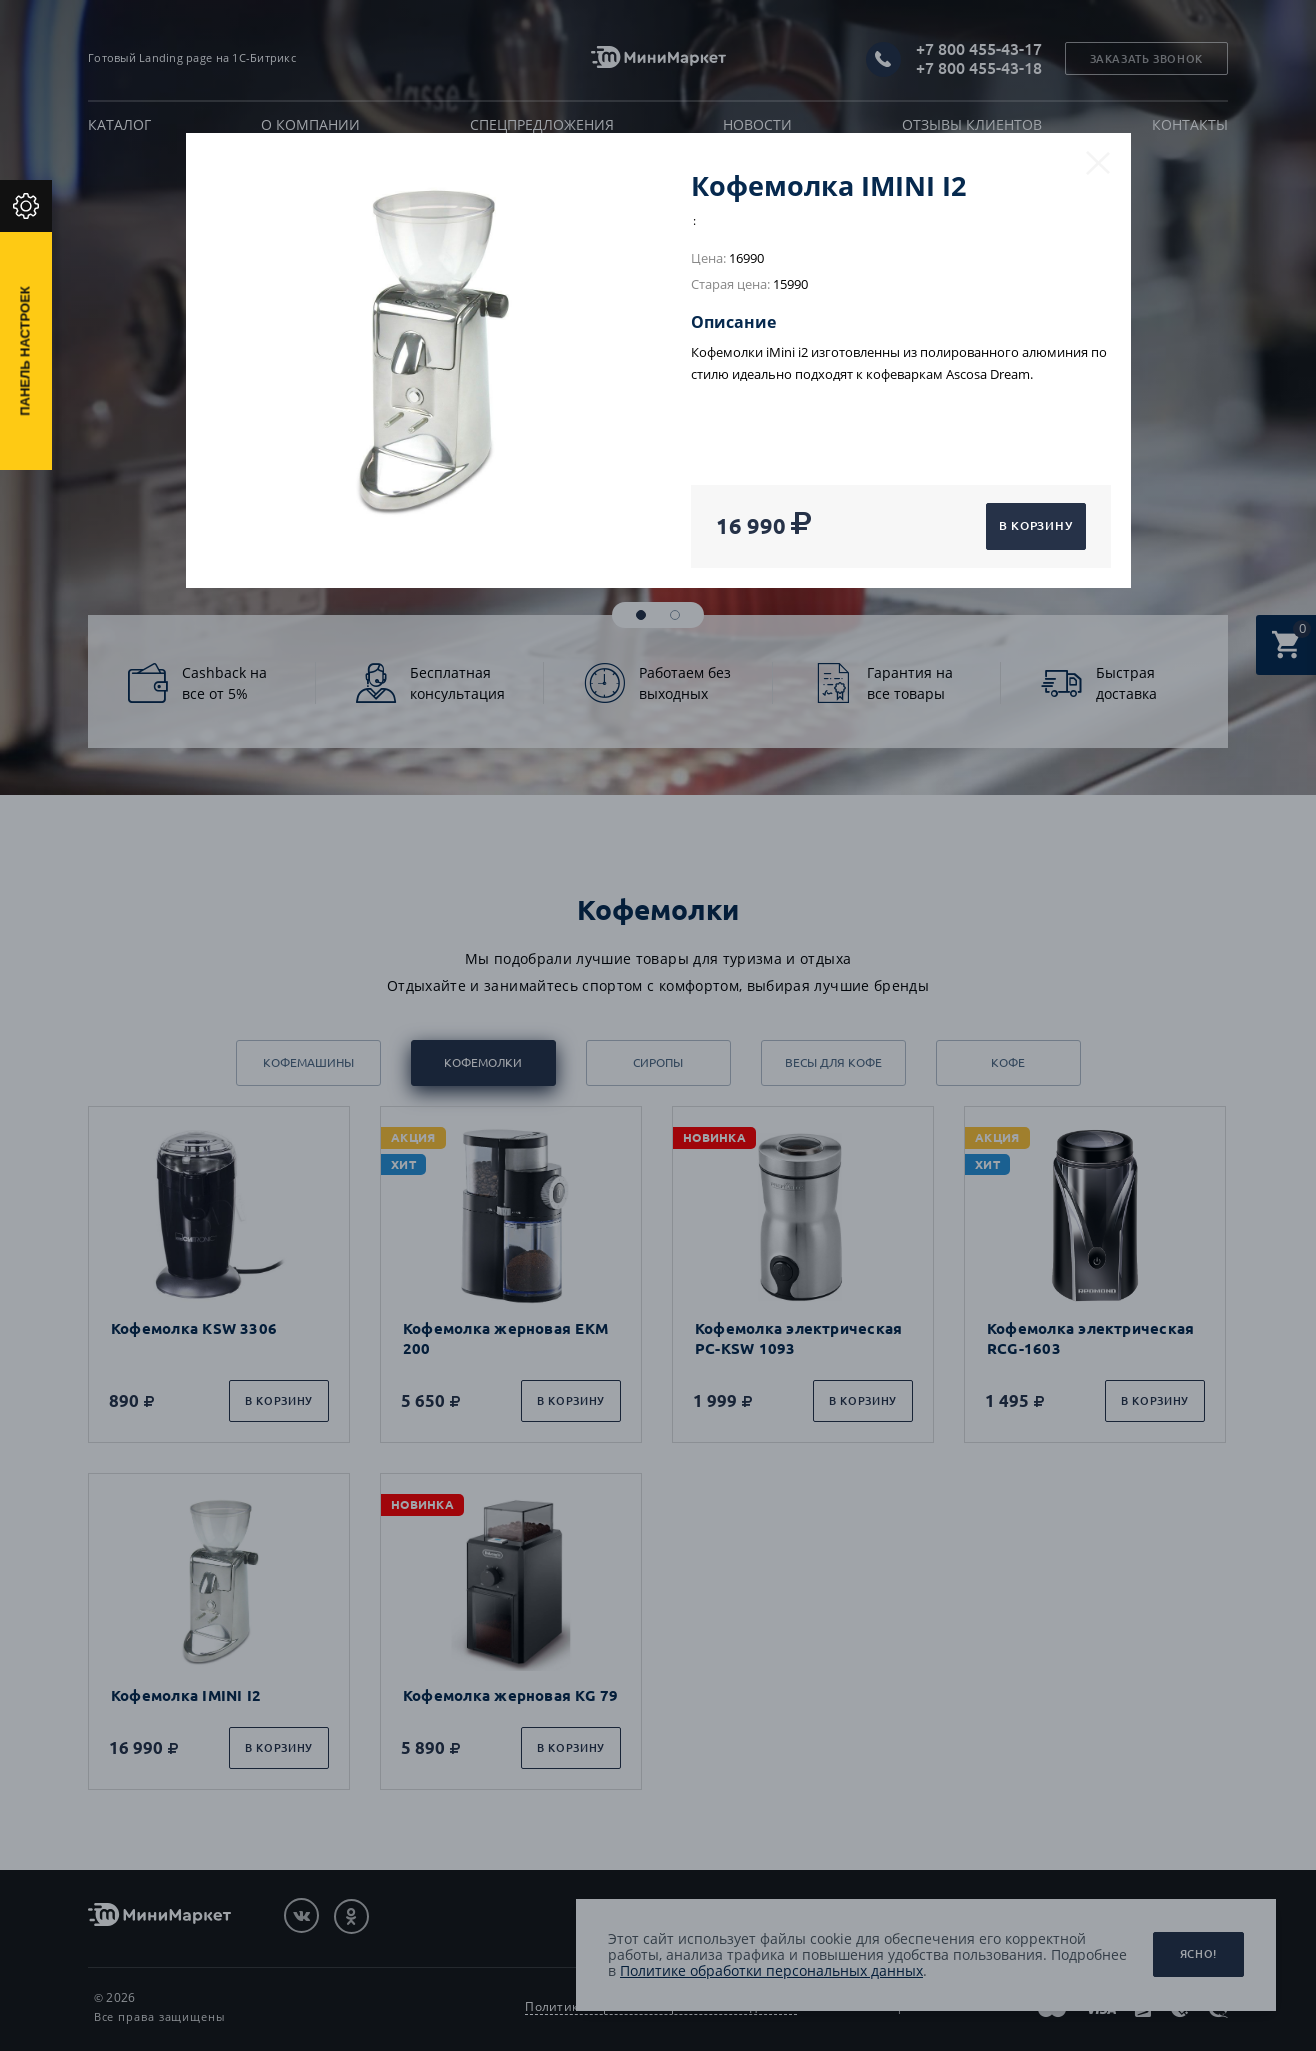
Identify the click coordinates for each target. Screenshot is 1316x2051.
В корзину (1035, 525)
